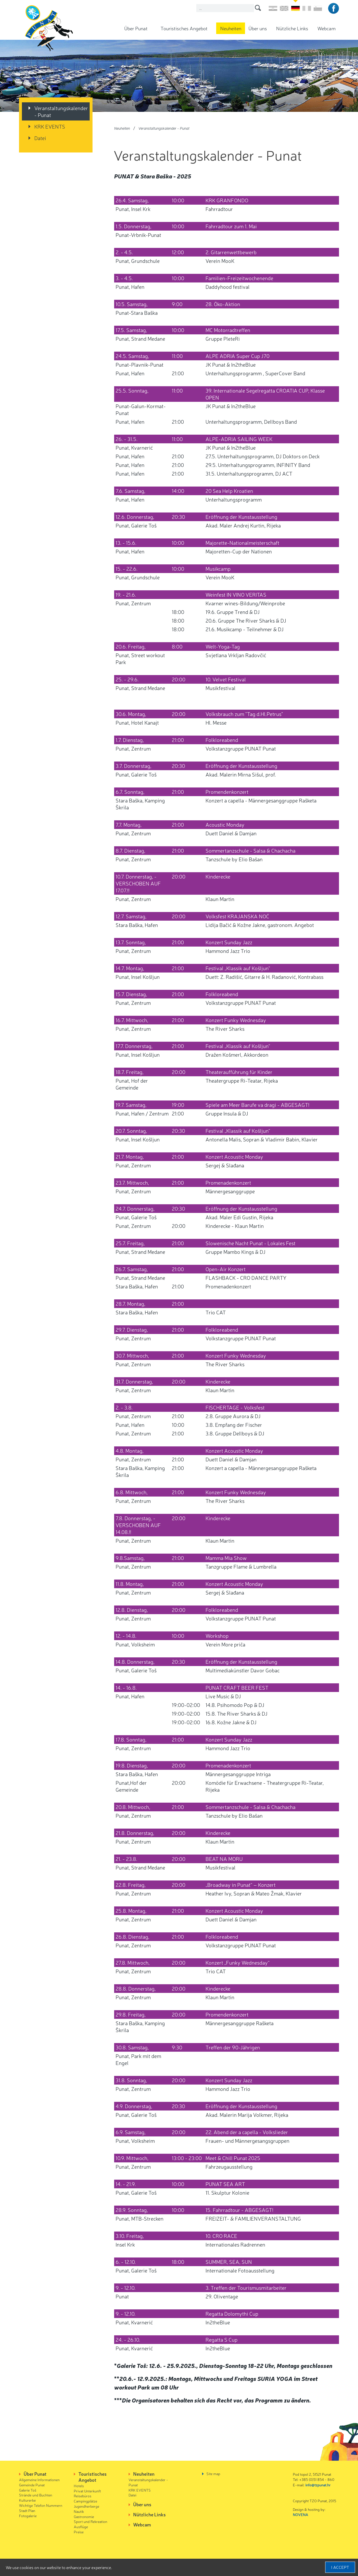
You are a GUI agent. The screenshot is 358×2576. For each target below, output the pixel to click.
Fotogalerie (28, 2515)
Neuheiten (230, 28)
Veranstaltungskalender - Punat (61, 111)
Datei (40, 137)
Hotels (79, 2485)
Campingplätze (85, 2500)
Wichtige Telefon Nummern (40, 2505)
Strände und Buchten (35, 2494)
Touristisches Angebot (184, 28)
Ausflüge (81, 2526)
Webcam (326, 28)
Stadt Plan (27, 2510)
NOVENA (300, 2514)
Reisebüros (82, 2495)
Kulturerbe (27, 2500)
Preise (79, 2531)
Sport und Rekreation (90, 2521)
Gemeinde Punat (32, 2484)
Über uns (257, 28)
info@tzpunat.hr (318, 2484)
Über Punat (136, 28)
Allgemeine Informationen (39, 2479)
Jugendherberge (86, 2506)
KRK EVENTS (49, 126)
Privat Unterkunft (87, 2490)
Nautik (79, 2511)
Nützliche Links (292, 28)
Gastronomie (84, 2516)
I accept (340, 2567)
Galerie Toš (27, 2490)
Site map (213, 2473)
